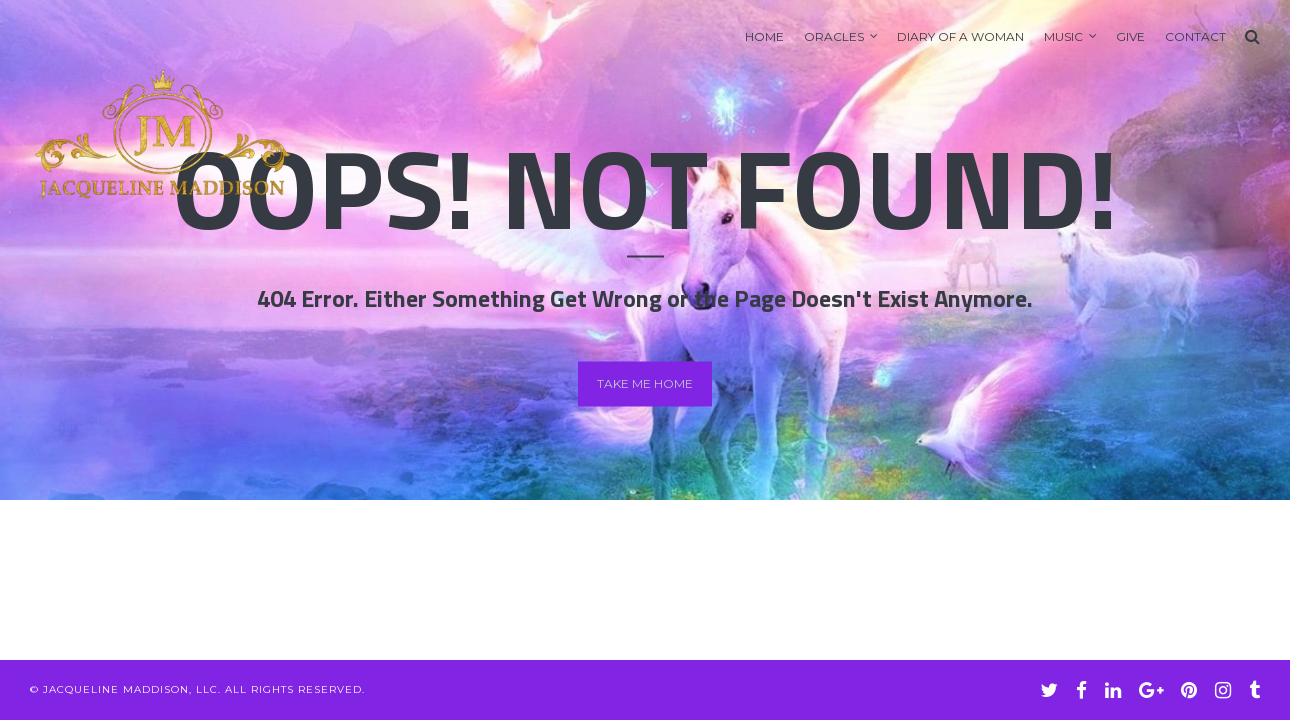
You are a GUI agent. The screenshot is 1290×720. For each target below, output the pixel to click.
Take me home (645, 383)
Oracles (834, 36)
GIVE (1130, 36)
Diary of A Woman (960, 36)
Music (1063, 36)
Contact (1195, 36)
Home (764, 36)
